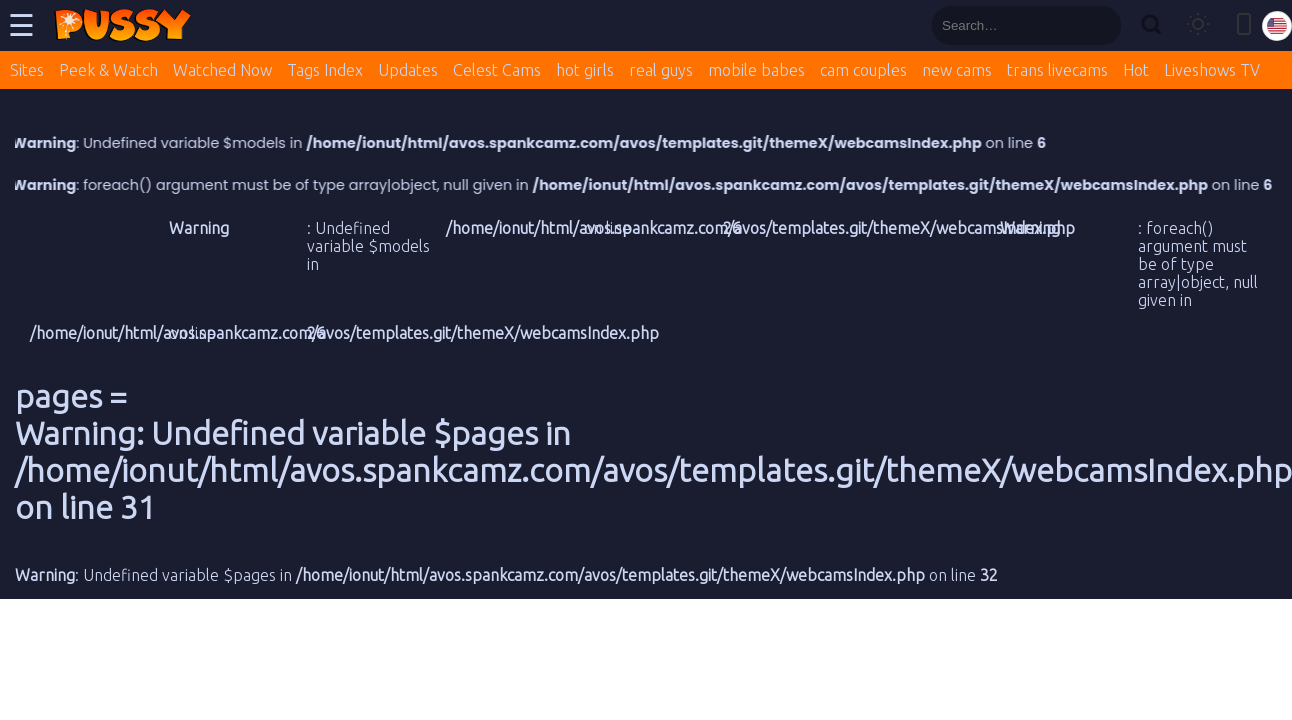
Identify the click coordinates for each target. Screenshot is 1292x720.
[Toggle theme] (1198, 25)
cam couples (863, 70)
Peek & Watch (108, 70)
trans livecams (1057, 70)
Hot (1136, 70)
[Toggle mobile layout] (1244, 25)
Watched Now (222, 70)
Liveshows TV (1212, 70)
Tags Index (325, 70)
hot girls (585, 70)
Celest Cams (497, 70)
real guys (661, 70)
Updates (408, 70)
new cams (957, 70)
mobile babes (756, 70)
